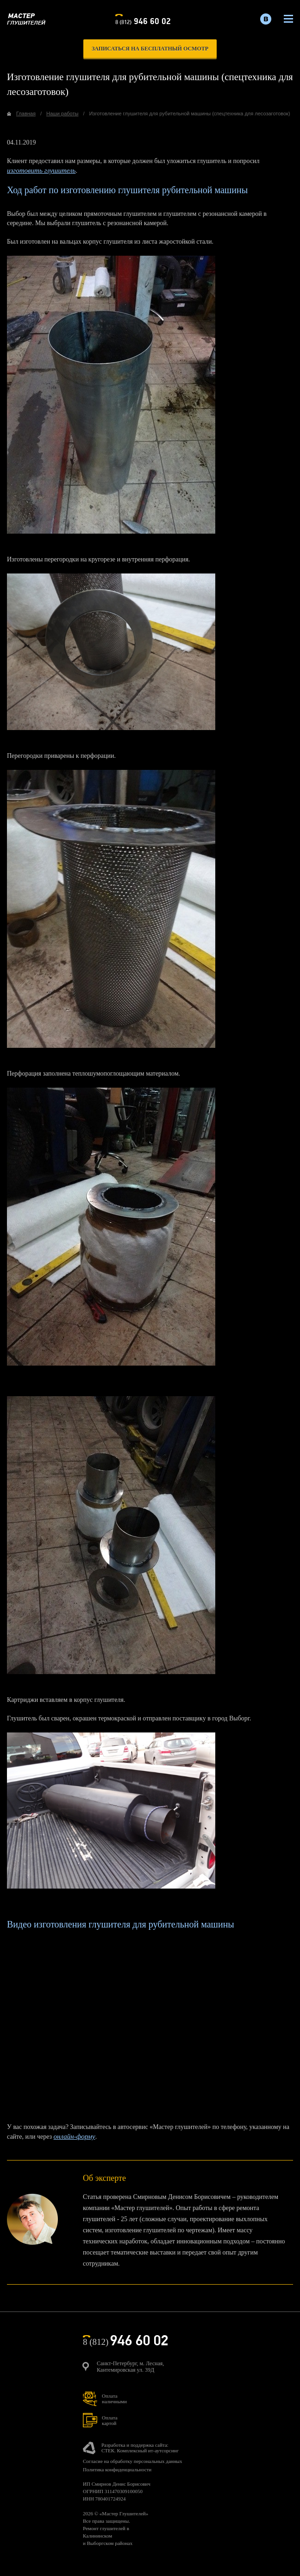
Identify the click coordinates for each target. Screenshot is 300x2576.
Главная (26, 113)
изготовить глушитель (41, 170)
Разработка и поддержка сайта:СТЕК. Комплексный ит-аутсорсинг (140, 2447)
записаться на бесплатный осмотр (150, 48)
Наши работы (62, 113)
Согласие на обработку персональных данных (132, 2461)
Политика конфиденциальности (117, 2469)
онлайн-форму (74, 2136)
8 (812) (143, 20)
